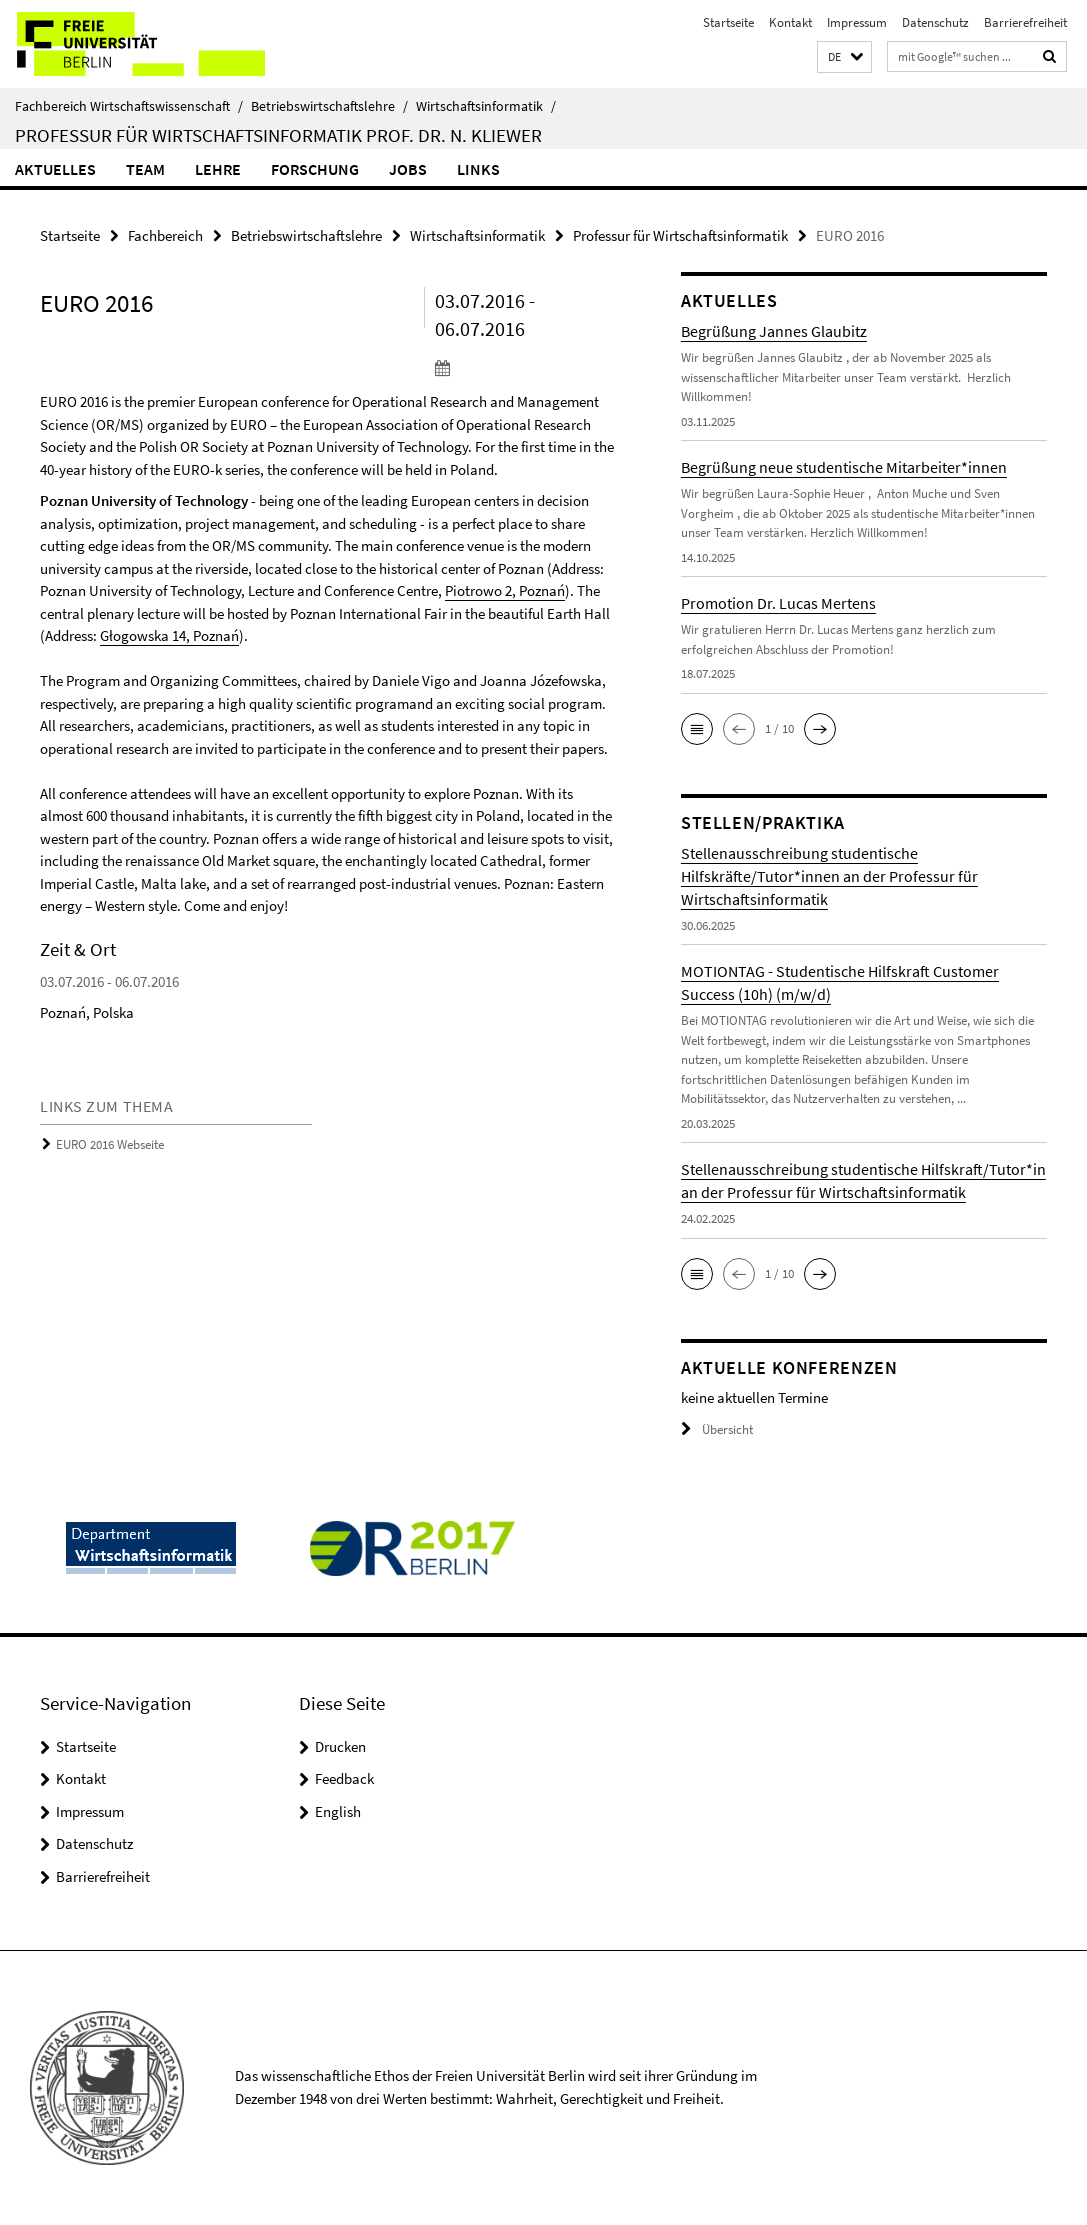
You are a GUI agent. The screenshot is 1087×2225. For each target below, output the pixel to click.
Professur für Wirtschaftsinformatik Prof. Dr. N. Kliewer (278, 135)
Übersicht (717, 1429)
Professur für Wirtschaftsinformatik (680, 235)
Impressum (857, 22)
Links (478, 169)
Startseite (728, 22)
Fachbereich (165, 235)
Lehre (218, 169)
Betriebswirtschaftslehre (329, 106)
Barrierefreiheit (1025, 22)
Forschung (315, 169)
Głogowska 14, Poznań (169, 635)
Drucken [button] (340, 1746)
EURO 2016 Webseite (110, 1144)
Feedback (344, 1778)
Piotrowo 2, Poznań (505, 590)
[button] (844, 57)
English (338, 1811)
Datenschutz (935, 22)
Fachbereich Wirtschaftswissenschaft (129, 106)
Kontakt (790, 22)
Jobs (408, 169)
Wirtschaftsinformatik (486, 106)
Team (145, 169)
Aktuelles (55, 169)
